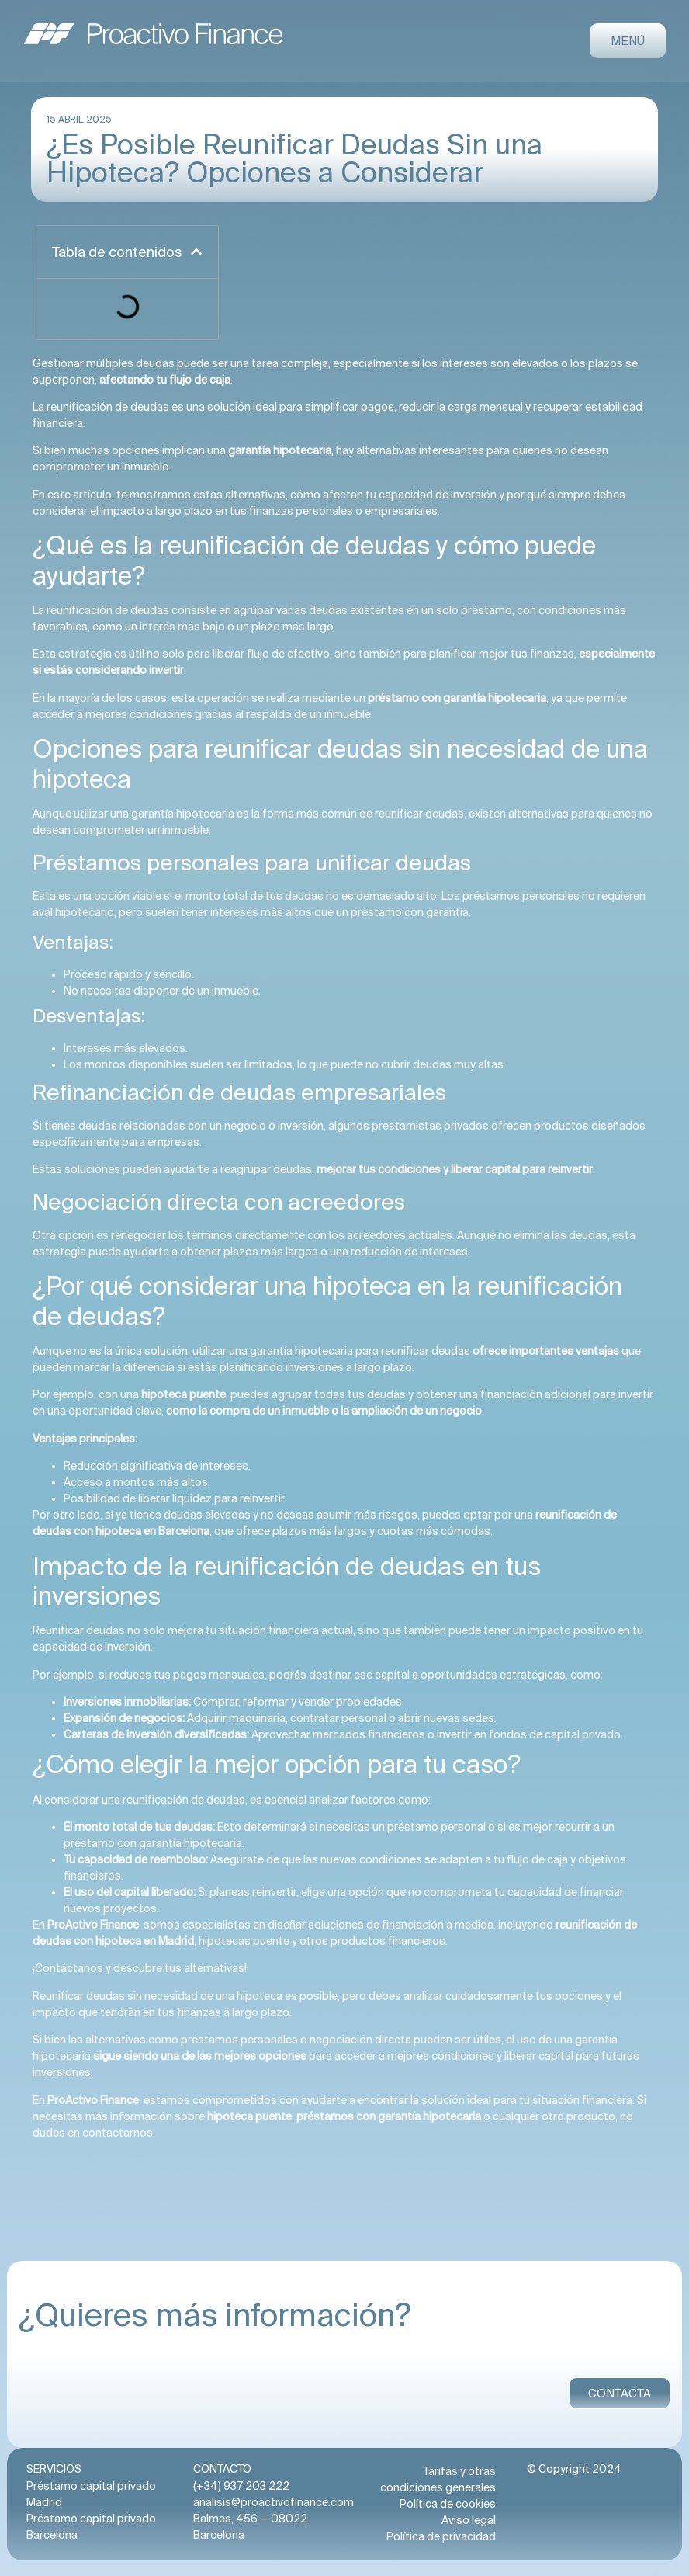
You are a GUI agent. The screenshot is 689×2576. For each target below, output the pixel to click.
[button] (196, 251)
